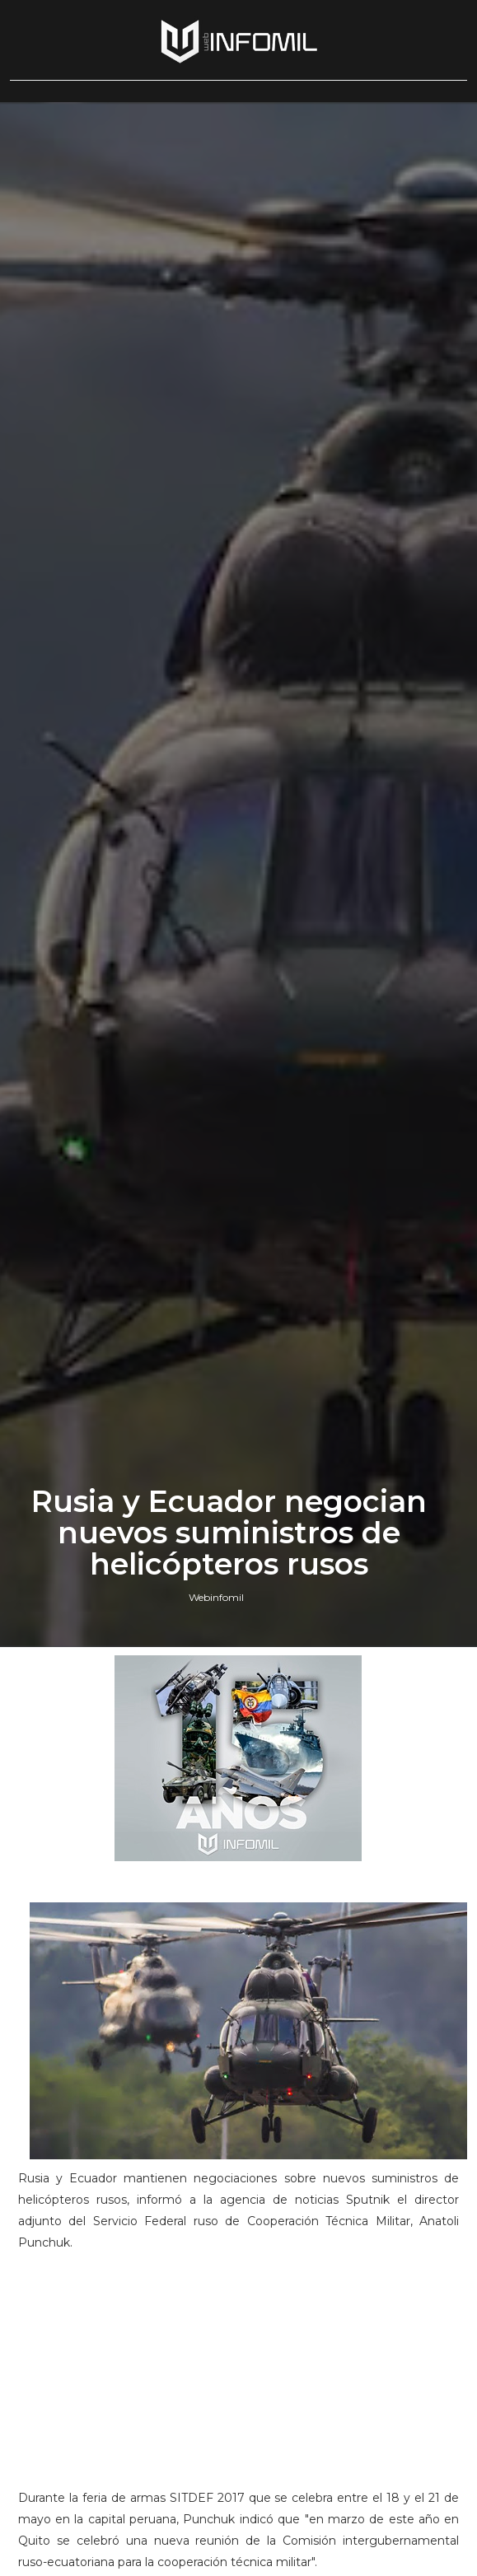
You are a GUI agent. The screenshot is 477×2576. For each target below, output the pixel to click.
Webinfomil (216, 1597)
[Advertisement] (238, 2377)
